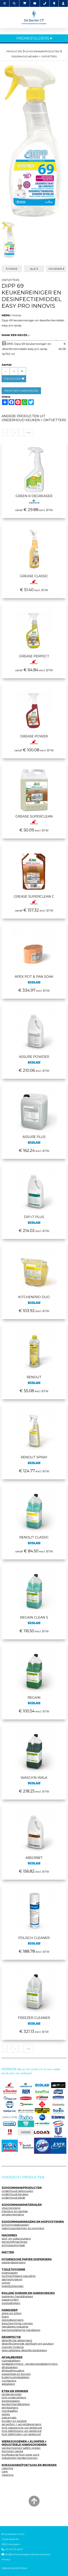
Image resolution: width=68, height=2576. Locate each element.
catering (7, 2468)
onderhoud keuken (24, 56)
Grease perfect (34, 658)
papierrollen (10, 2299)
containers (9, 2380)
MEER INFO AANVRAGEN (21, 390)
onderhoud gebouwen (17, 2191)
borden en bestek (14, 2421)
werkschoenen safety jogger (21, 2448)
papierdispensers (13, 2262)
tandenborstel (11, 2394)
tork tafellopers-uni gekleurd (21, 2431)
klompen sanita (12, 2451)
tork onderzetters (14, 2397)
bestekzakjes (11, 2401)
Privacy (6, 2559)
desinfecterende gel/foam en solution (28, 2343)
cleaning (7, 2475)
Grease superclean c (34, 899)
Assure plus (34, 1139)
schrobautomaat (13, 2245)
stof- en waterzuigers (16, 2238)
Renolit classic (34, 1539)
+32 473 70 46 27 (12, 2549)
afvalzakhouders (13, 2370)
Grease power (34, 738)
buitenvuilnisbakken (15, 2377)
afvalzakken (10, 2367)
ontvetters (49, 56)
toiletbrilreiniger (13, 2286)
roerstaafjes (10, 2411)
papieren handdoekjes (17, 2296)
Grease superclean (34, 818)
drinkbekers (10, 2407)
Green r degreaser (34, 498)
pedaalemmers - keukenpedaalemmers (29, 2364)
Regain (34, 1700)
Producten (14, 51)
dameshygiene (12, 2279)
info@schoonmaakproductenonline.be (26, 2554)
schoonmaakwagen (15, 2224)
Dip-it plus (34, 1219)
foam (5, 2316)
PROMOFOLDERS (34, 38)
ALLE (34, 268)
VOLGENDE (56, 268)
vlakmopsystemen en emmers (23, 2228)
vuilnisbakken (11, 2360)
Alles (28, 432)
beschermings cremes (17, 2323)
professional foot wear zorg (20, 2454)
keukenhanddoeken (16, 2404)
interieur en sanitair (15, 2211)
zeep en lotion (12, 2313)
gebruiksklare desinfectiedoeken (24, 2350)
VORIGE (11, 268)
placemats (9, 2417)
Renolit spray (34, 1459)
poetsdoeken (11, 2303)
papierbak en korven (16, 2374)
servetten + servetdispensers (21, 2424)
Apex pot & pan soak (34, 979)
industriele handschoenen (20, 2458)
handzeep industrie (15, 2326)
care (5, 2471)
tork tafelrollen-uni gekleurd (21, 2434)
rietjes (6, 2414)
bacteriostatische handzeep (21, 2330)
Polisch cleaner (34, 1940)
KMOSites (21, 2568)
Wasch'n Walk (34, 1780)
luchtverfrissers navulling (18, 2276)
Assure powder (34, 1059)
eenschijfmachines (14, 2241)
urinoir (6, 2282)
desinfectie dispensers (17, 2340)
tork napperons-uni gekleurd (22, 2427)
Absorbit (34, 1860)
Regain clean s (34, 1619)
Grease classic (34, 578)
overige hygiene (13, 2347)
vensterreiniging (13, 2214)
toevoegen (13, 378)
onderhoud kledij (13, 2197)
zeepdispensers (12, 2320)
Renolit (34, 1379)
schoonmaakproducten (42, 51)
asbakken (8, 2384)
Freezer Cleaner (34, 2020)
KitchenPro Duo (34, 1299)
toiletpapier (10, 2272)
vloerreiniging (11, 2208)
